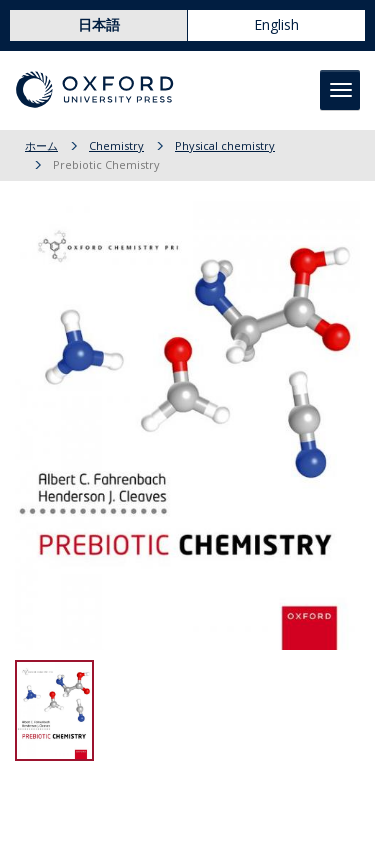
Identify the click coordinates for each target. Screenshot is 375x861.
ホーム (41, 145)
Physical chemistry (225, 145)
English (276, 24)
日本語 (99, 24)
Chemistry (116, 145)
